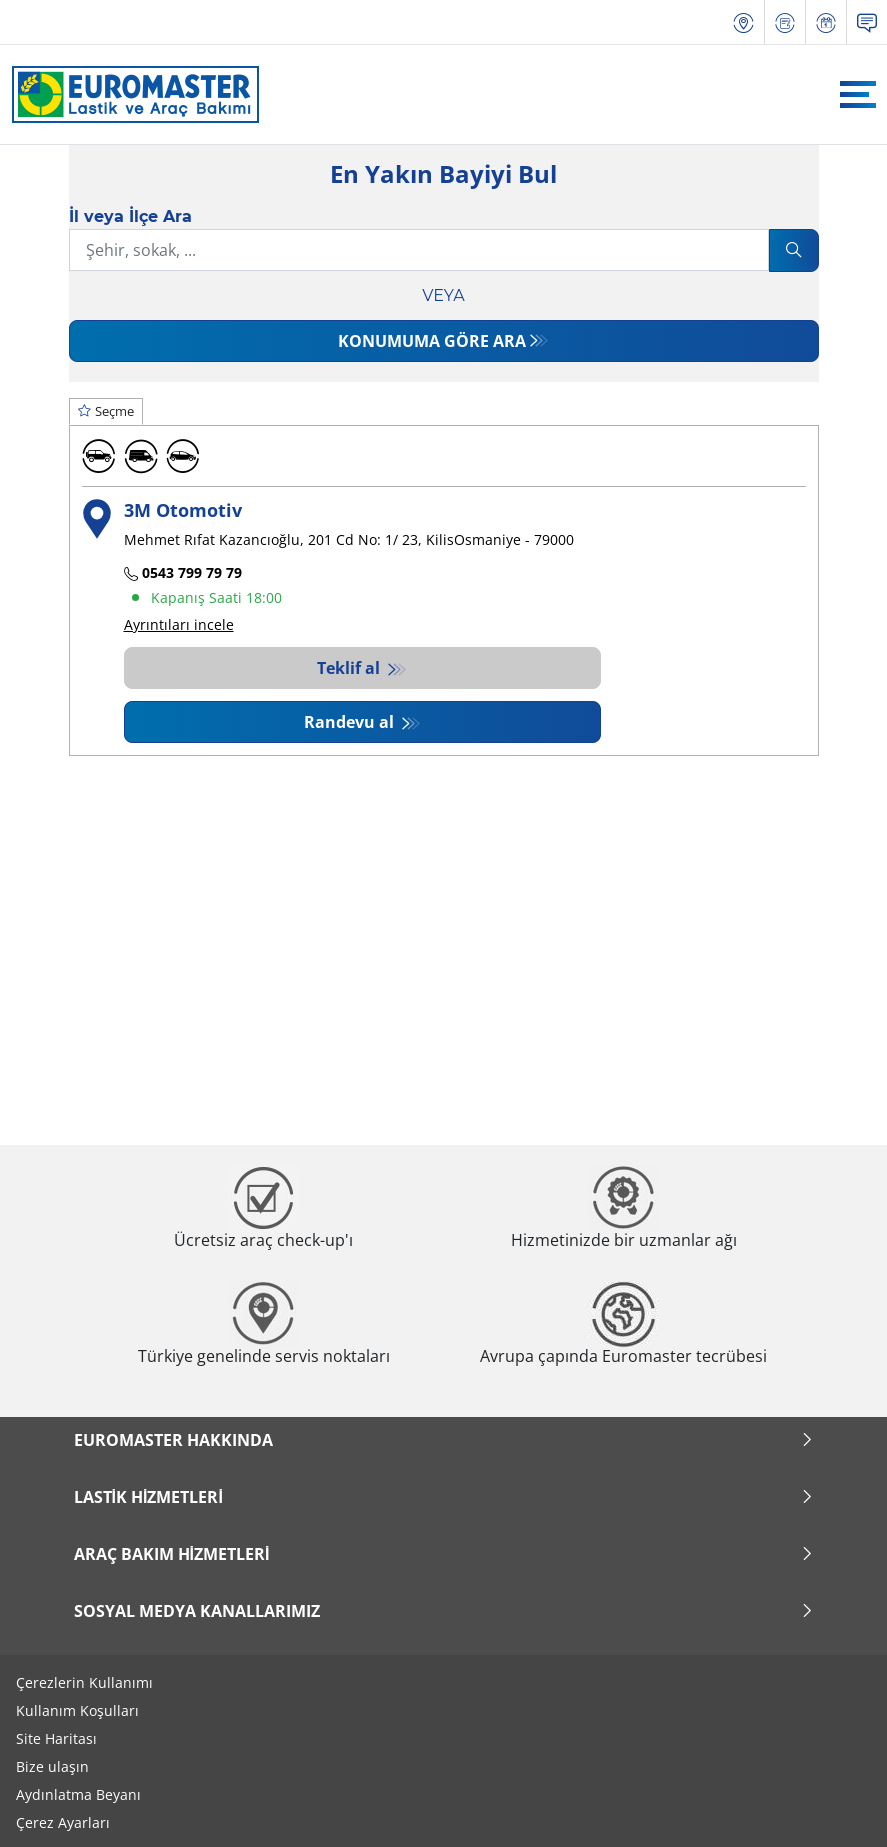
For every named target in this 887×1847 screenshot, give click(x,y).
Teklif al (350, 668)
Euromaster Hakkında (444, 1440)
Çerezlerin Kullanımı (84, 1682)
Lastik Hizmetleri (444, 1497)
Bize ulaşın (52, 1766)
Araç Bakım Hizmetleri (444, 1554)
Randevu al (351, 722)
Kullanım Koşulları (77, 1710)
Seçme (106, 411)
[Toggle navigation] (858, 94)
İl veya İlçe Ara (130, 216)
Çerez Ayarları (63, 1822)
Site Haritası (56, 1738)
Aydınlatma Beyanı (78, 1794)
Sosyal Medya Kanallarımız (444, 1611)
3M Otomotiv (183, 509)
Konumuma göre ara (432, 341)
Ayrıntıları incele (179, 624)
